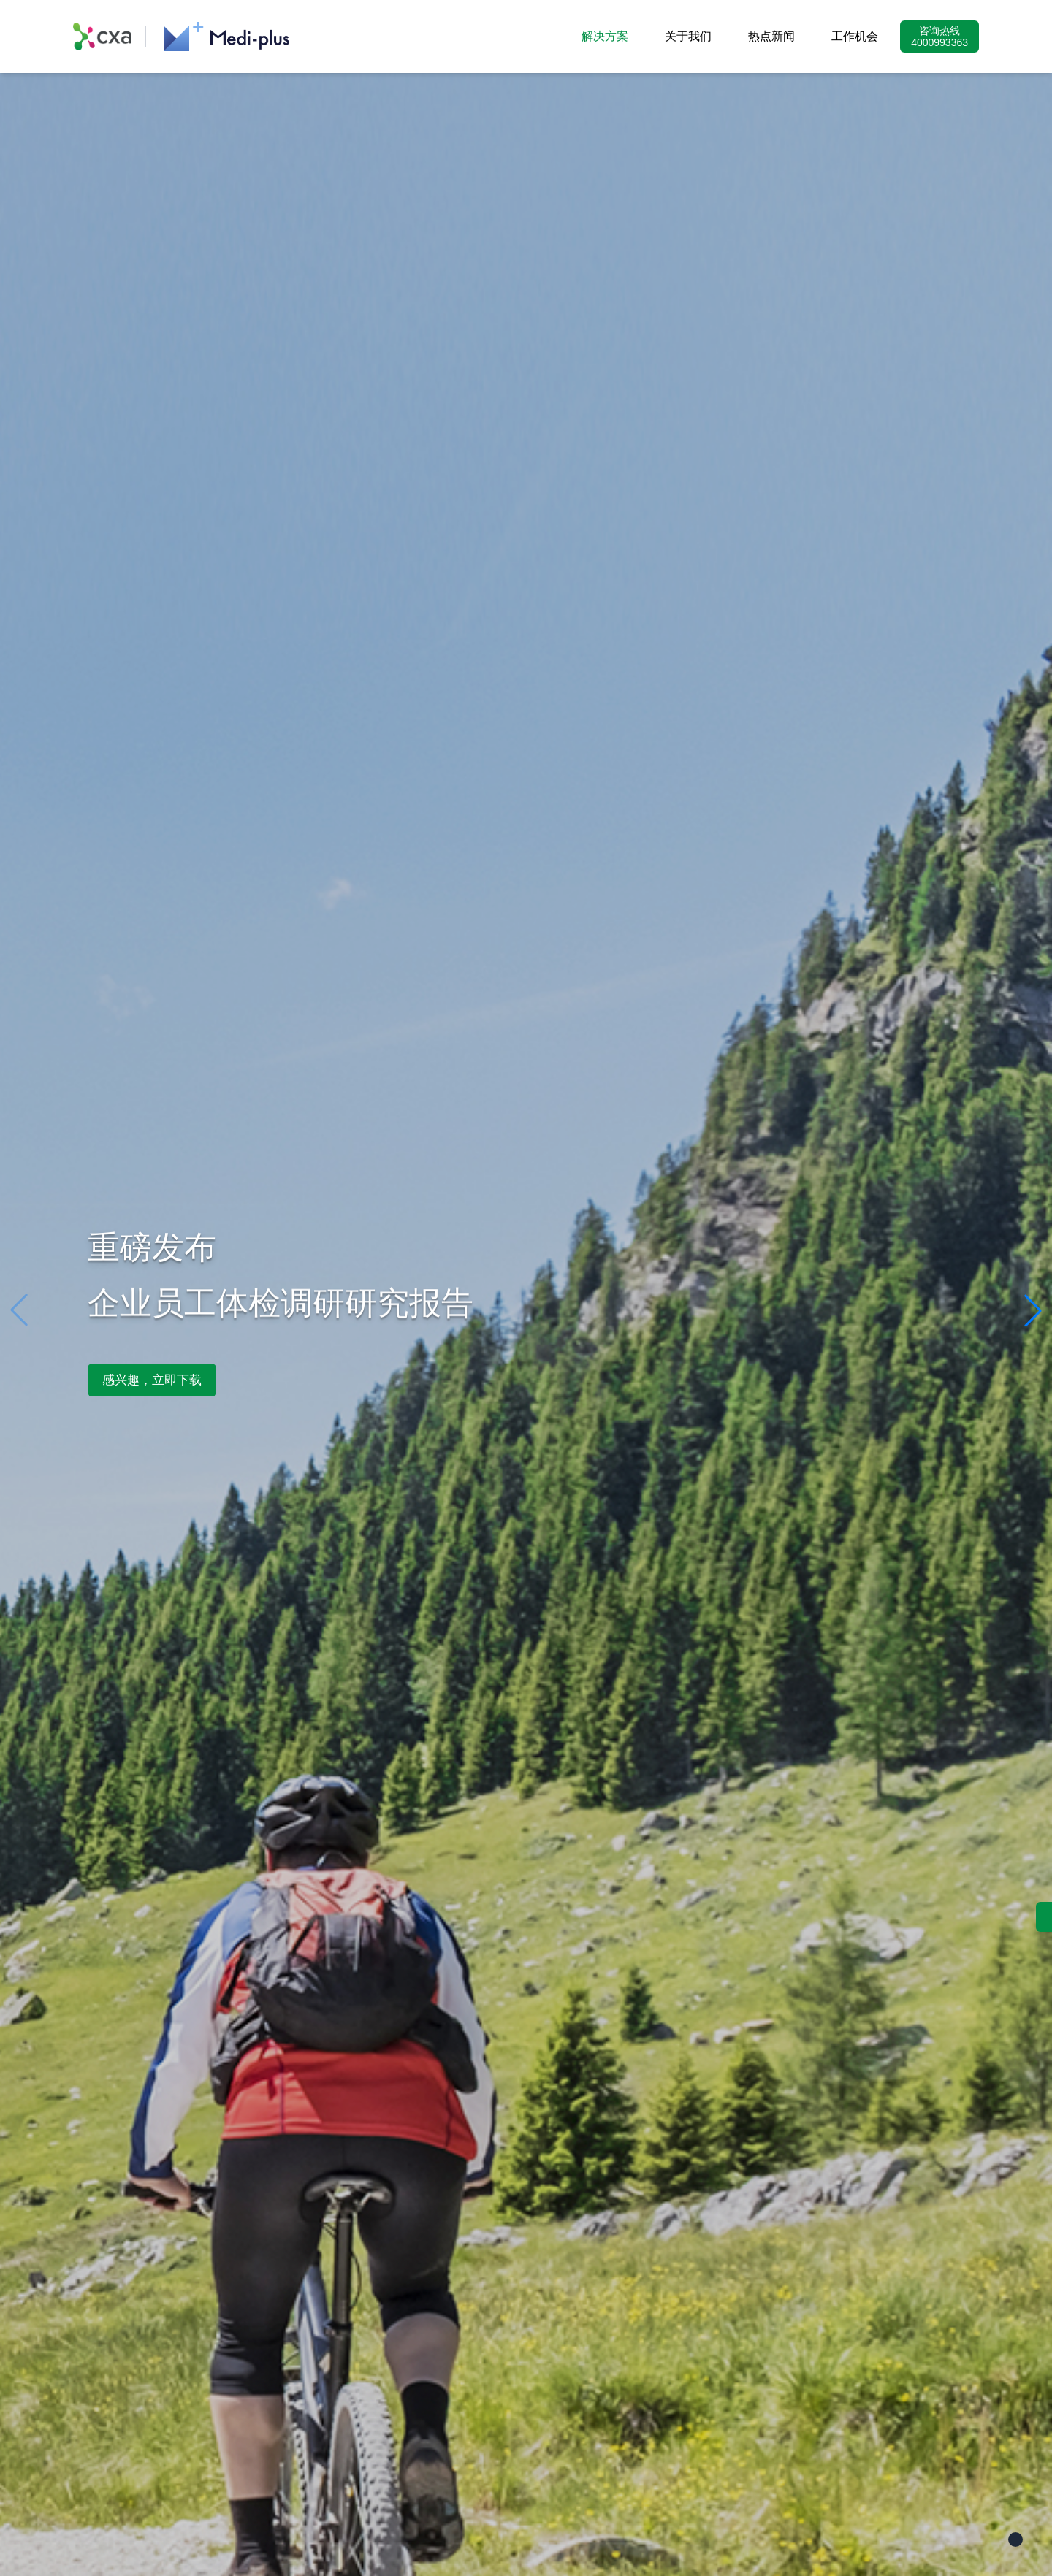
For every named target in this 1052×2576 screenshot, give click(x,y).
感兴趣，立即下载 (152, 1380)
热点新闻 (771, 36)
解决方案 (605, 36)
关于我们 (688, 36)
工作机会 (854, 36)
